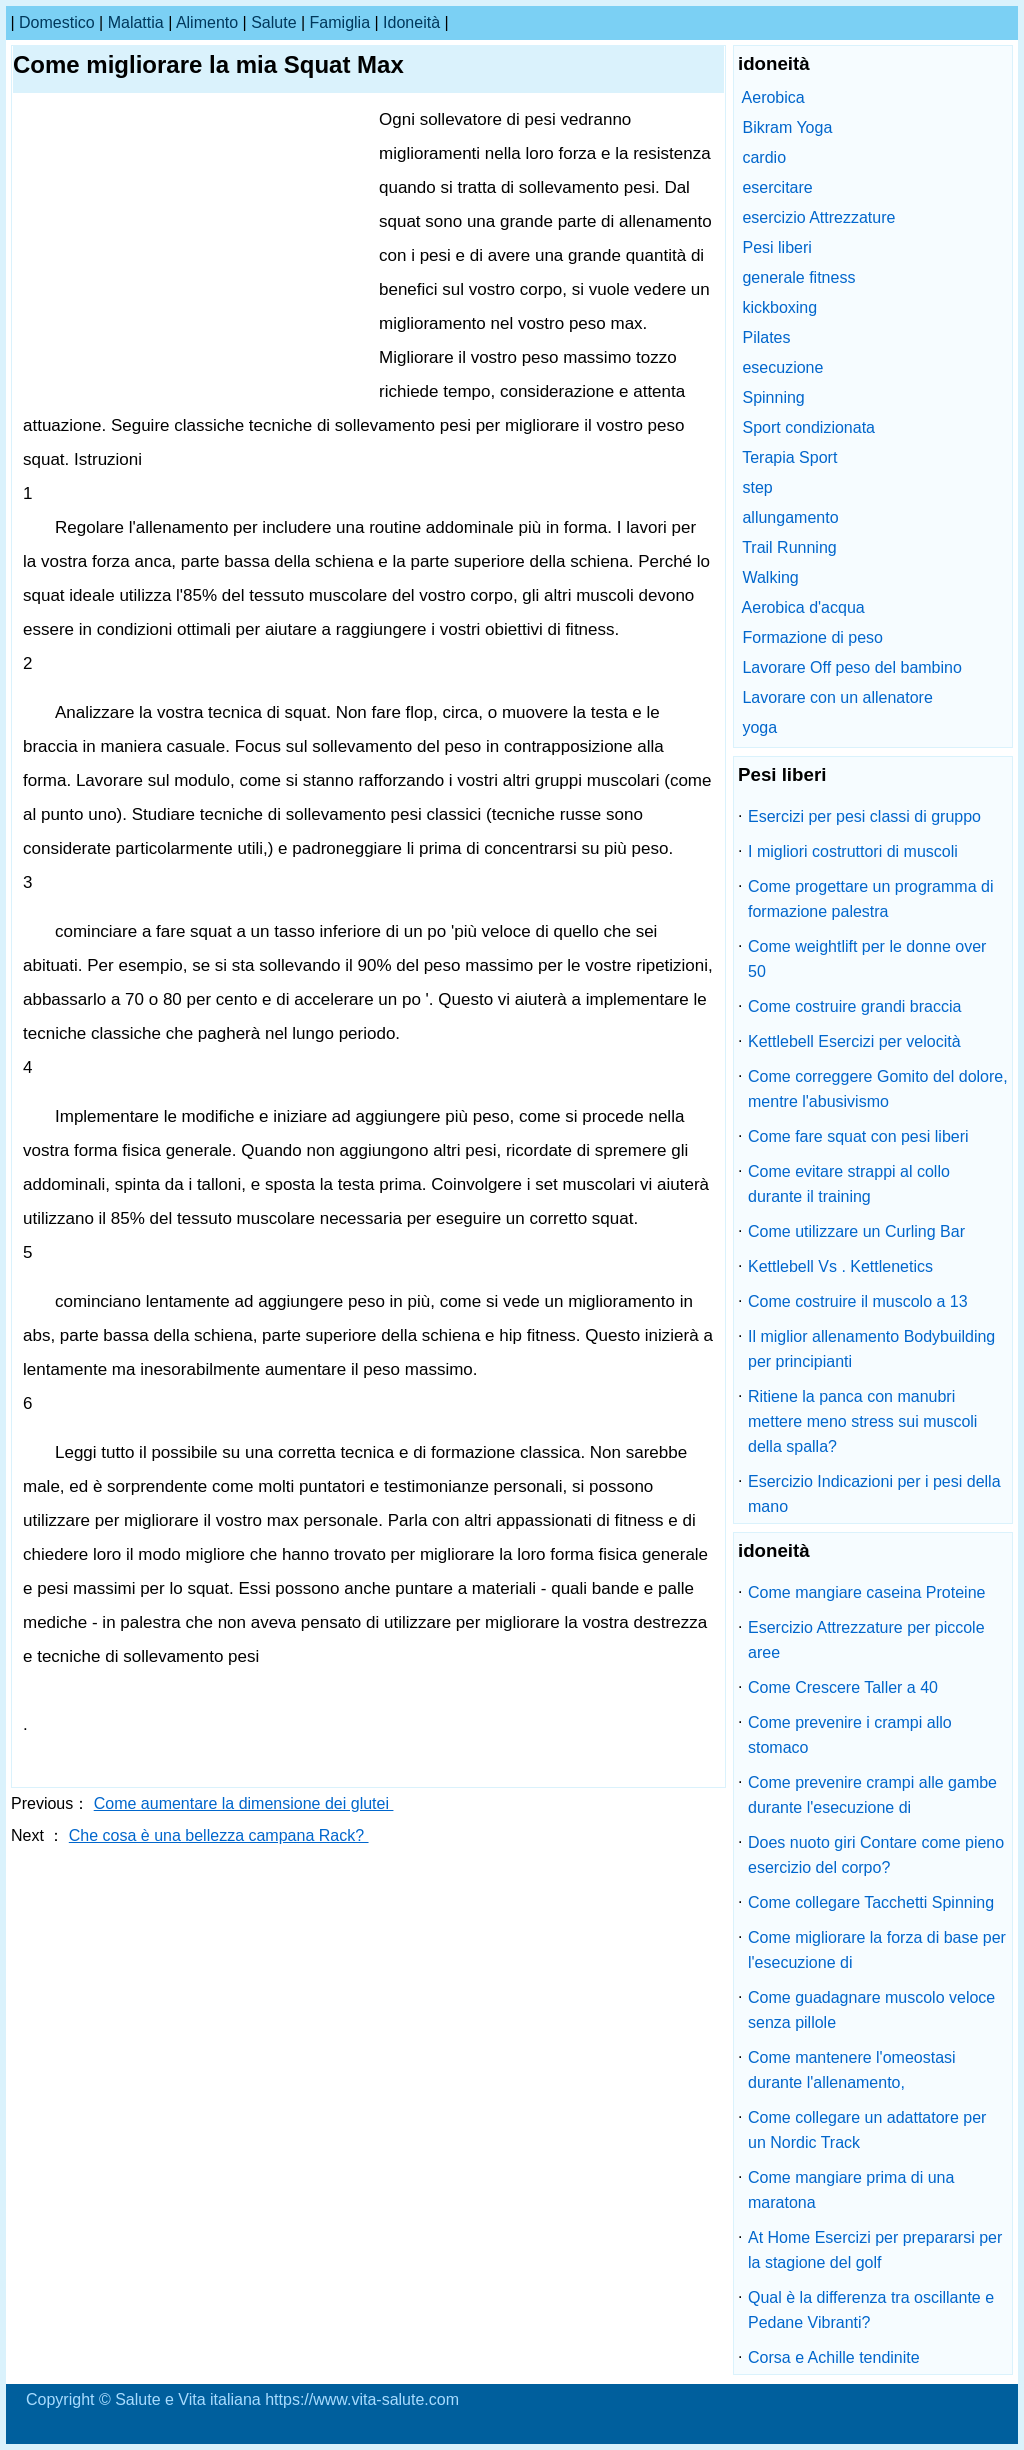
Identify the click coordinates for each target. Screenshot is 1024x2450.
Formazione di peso (812, 637)
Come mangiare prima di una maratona (851, 2190)
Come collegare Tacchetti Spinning (871, 1902)
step (757, 487)
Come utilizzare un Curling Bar (856, 1231)
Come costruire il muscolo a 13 (858, 1301)
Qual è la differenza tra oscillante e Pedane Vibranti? (871, 2310)
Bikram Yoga (787, 127)
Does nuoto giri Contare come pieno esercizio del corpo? (876, 1855)
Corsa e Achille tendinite (834, 2357)
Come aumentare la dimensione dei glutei (244, 1803)
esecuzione (782, 367)
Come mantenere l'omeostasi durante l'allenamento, (852, 2070)
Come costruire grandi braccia (854, 1006)
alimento (207, 22)
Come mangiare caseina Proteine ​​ (869, 1592)
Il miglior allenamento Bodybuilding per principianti (871, 1349)
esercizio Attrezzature (818, 217)
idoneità (411, 22)
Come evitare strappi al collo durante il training (849, 1184)
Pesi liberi (776, 247)
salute (273, 22)
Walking (770, 577)
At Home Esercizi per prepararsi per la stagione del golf (875, 2250)
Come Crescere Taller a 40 (843, 1687)
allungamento (790, 517)
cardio (764, 157)
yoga (759, 727)
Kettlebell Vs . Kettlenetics (840, 1266)
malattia (136, 22)
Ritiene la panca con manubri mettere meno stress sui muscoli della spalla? (862, 1421)
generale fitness (798, 277)
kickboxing (779, 307)
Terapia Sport (789, 457)
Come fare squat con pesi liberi (858, 1136)
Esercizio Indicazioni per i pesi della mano (874, 1494)
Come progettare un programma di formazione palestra (870, 899)
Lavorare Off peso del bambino (851, 667)
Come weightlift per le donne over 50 (867, 959)
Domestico (57, 22)
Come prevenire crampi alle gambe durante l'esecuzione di (872, 1795)
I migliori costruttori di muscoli (853, 851)
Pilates (766, 337)
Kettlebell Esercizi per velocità (854, 1041)
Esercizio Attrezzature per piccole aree (866, 1640)
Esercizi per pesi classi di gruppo (864, 816)
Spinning (773, 397)
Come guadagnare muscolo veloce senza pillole (871, 2010)
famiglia (340, 22)
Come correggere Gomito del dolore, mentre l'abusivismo (878, 1089)
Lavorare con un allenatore (837, 697)
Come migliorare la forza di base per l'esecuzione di (877, 1950)
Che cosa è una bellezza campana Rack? (219, 1835)
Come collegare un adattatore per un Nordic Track (867, 2130)
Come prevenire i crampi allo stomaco (850, 1735)
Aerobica (773, 97)
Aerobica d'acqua (803, 607)
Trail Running (789, 547)
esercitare (777, 187)
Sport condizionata (808, 427)
